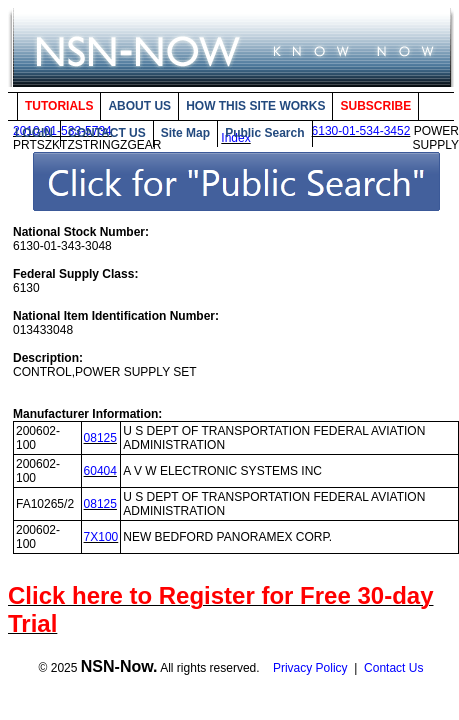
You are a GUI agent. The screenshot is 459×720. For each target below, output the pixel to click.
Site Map (185, 133)
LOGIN (34, 133)
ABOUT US (139, 106)
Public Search (264, 133)
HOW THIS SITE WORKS (255, 106)
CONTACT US (107, 133)
